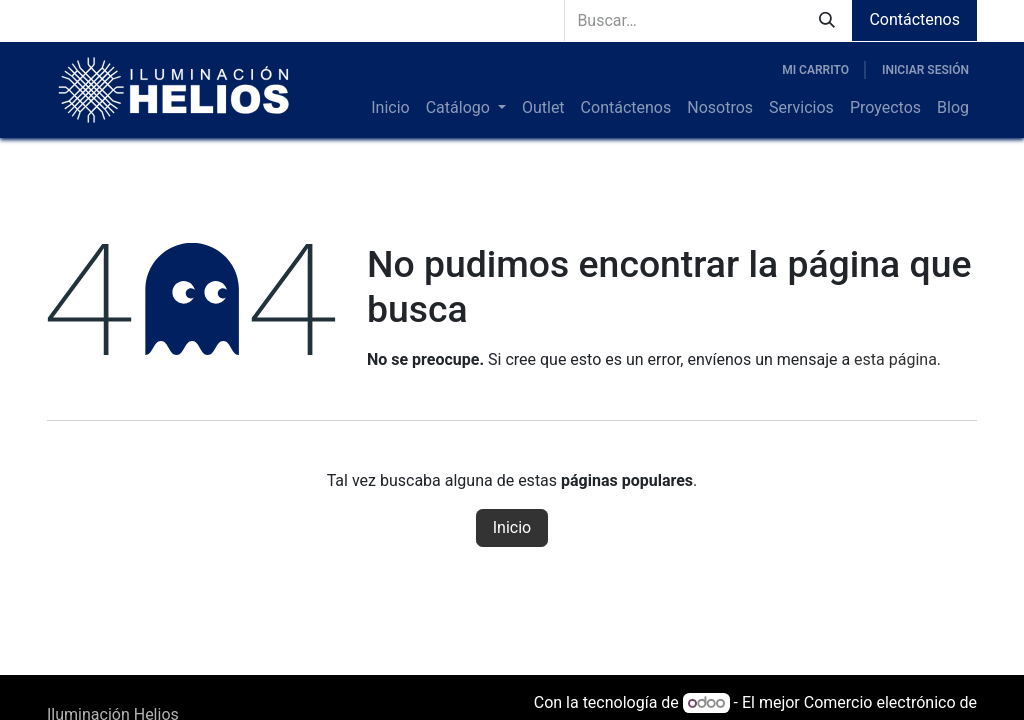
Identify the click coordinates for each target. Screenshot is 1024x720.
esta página (895, 359)
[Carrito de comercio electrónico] (815, 70)
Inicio (512, 527)
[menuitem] (390, 108)
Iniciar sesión (925, 70)
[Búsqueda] (827, 20)
